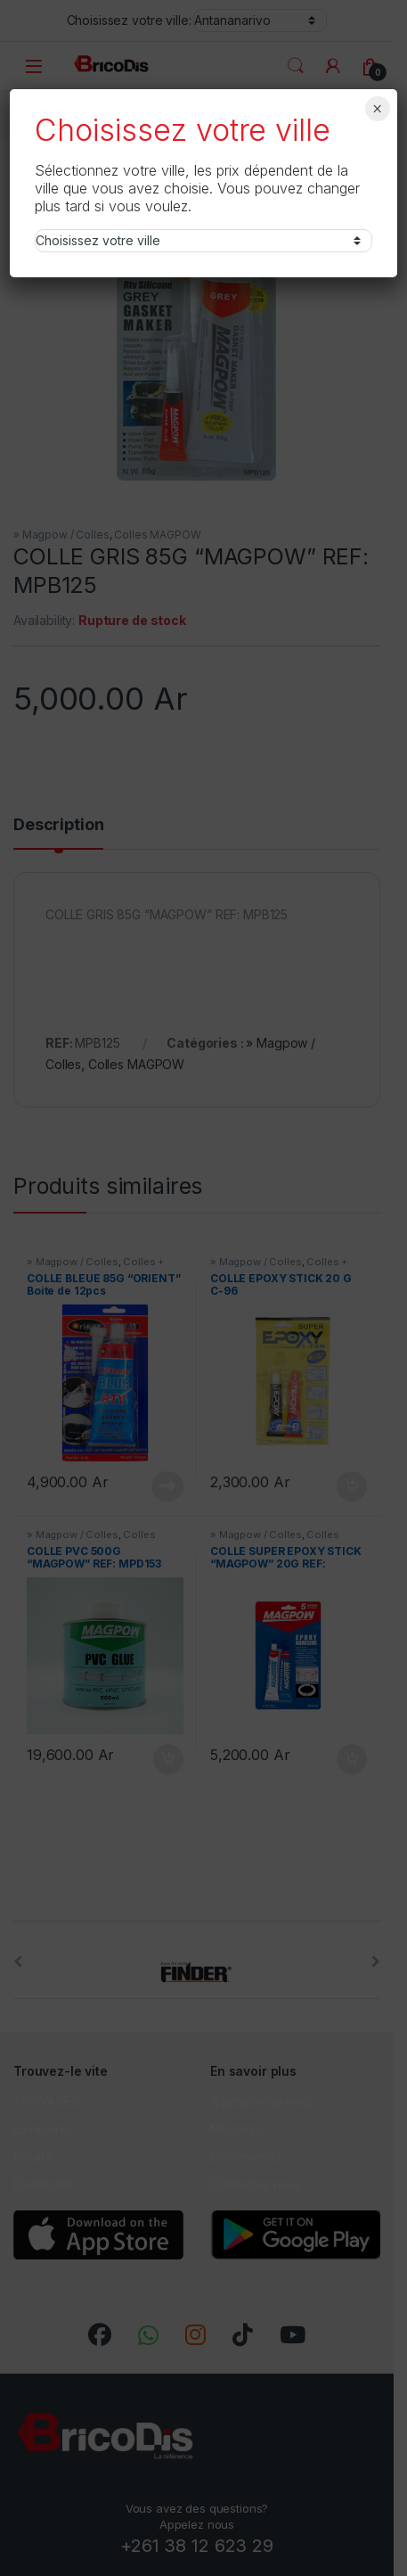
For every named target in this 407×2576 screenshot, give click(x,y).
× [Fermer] (377, 109)
